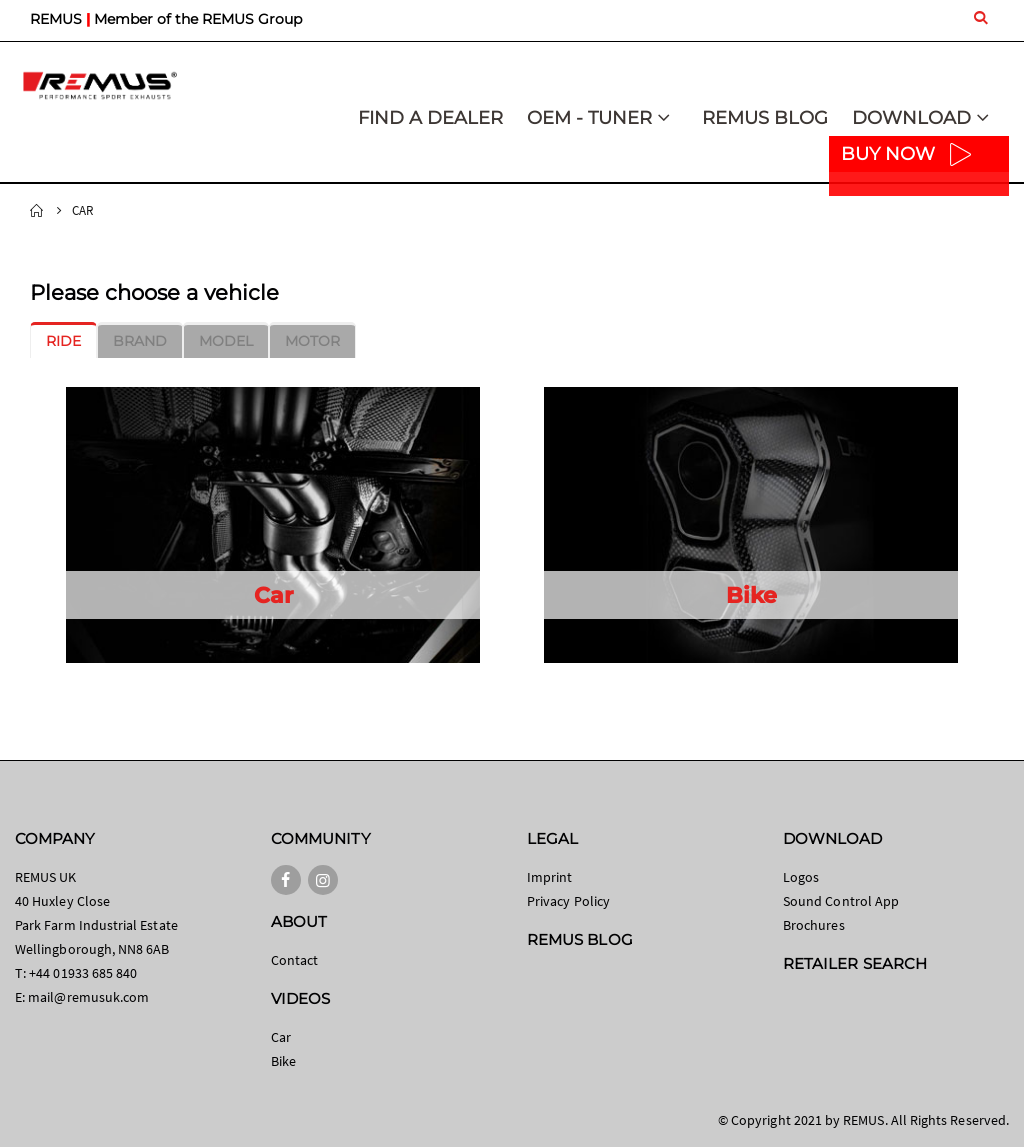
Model (226, 341)
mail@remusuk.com (88, 997)
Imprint (549, 877)
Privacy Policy (568, 901)
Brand (140, 341)
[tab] (63, 341)
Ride (63, 341)
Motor (312, 341)
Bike (283, 1061)
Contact (294, 960)
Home (37, 211)
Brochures (814, 925)
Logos (801, 877)
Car (281, 1037)
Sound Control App (841, 901)
